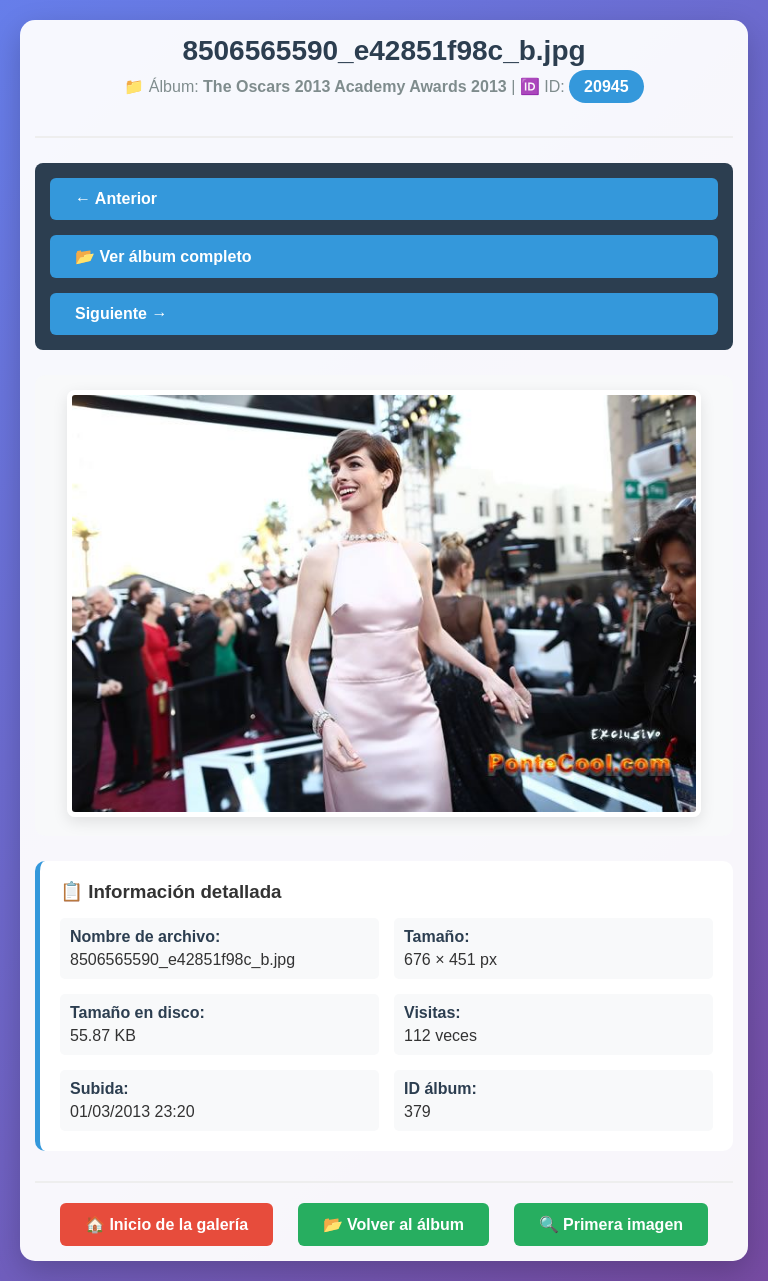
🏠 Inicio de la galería (166, 1224)
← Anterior (116, 198)
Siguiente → (121, 313)
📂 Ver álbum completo (163, 256)
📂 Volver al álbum (394, 1224)
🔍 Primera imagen (611, 1224)
